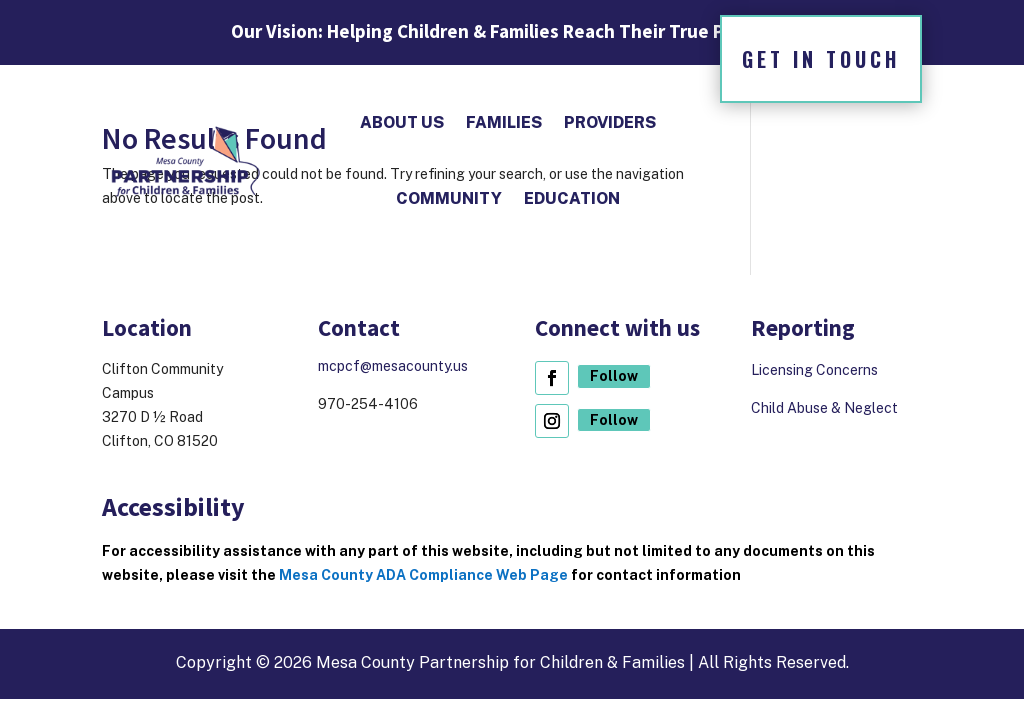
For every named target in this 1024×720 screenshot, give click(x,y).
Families (504, 122)
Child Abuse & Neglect (824, 408)
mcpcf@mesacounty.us (393, 366)
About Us (402, 122)
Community (449, 198)
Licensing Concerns (816, 370)
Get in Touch (821, 59)
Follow (614, 376)
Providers (610, 122)
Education (572, 198)
